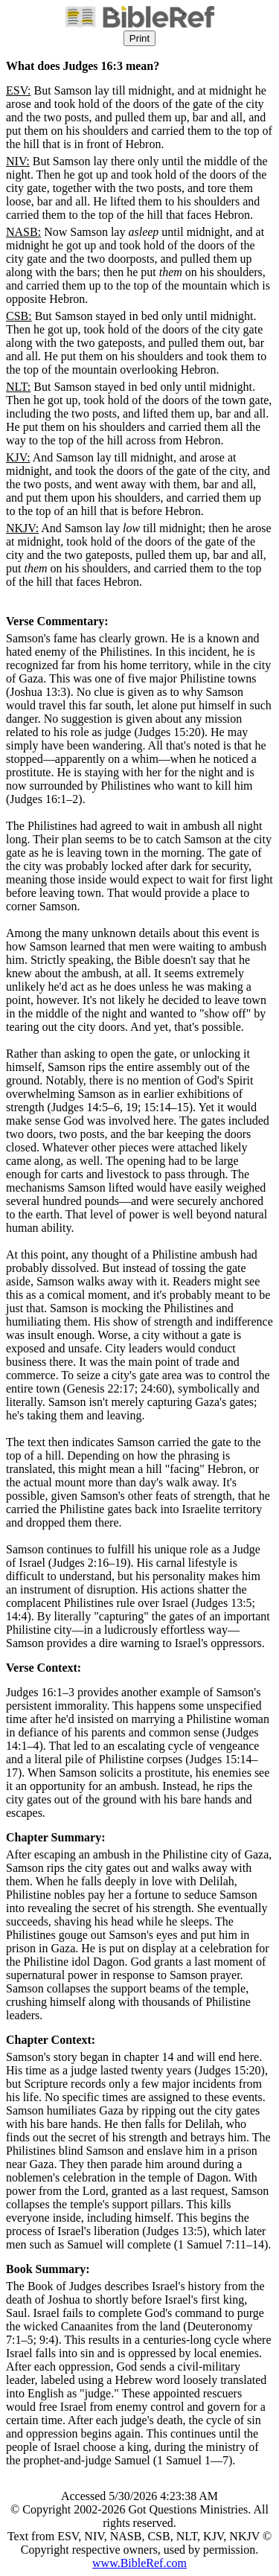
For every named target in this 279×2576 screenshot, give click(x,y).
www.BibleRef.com (139, 2563)
